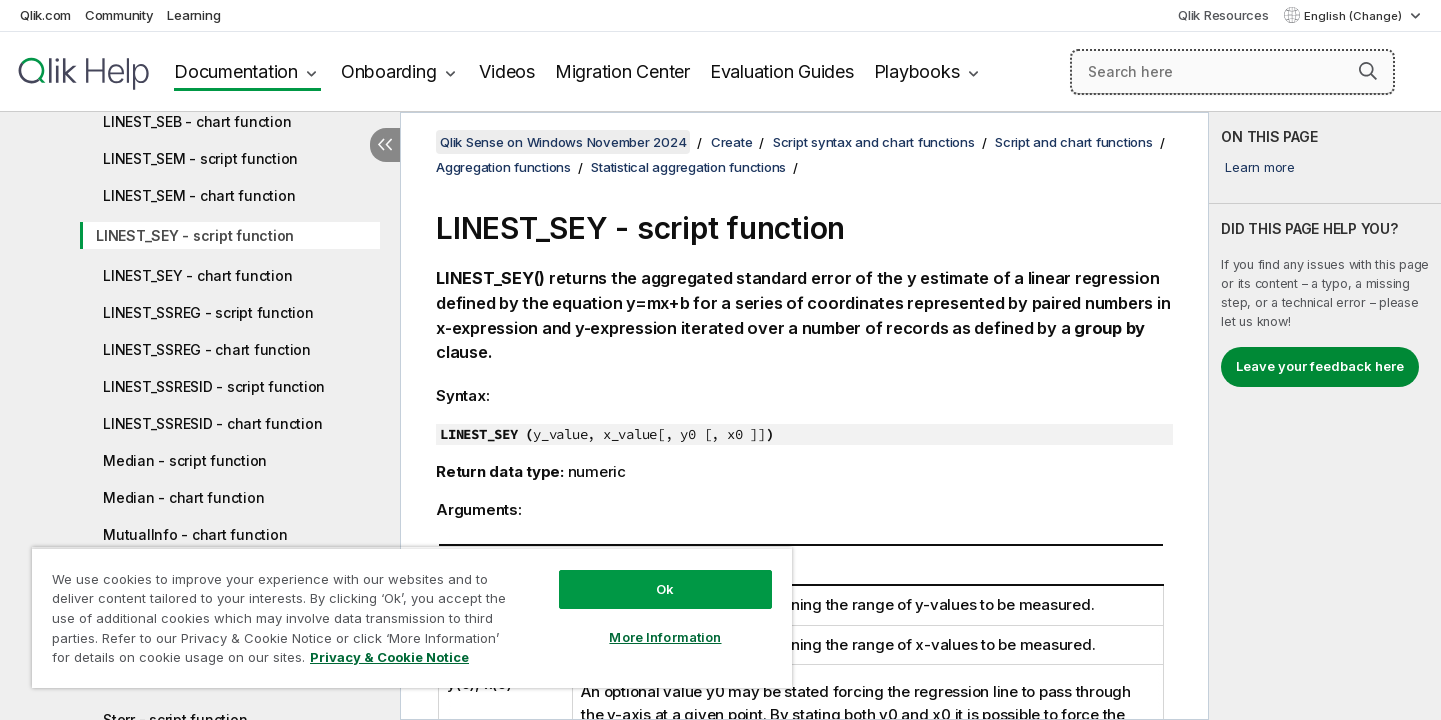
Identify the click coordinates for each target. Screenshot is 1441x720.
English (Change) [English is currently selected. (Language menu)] (1354, 16)
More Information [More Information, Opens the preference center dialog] (665, 637)
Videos (507, 71)
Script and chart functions (1074, 142)
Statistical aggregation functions (688, 167)
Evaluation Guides (782, 71)
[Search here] (1232, 72)
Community (119, 15)
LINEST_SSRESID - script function (214, 386)
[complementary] (1325, 416)
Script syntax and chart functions (874, 142)
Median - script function (185, 460)
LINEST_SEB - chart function (197, 121)
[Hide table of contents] (385, 145)
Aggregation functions (503, 167)
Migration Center (622, 71)
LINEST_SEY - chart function (197, 275)
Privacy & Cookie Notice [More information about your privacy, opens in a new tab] (389, 657)
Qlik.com (45, 15)
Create (732, 142)
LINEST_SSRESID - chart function (212, 423)
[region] (412, 617)
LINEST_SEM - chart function (199, 195)
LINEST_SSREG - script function (208, 312)
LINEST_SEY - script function (195, 235)
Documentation (236, 71)
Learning (193, 15)
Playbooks (917, 71)
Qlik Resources (1223, 15)
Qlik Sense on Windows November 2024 (563, 142)
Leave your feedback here (1320, 366)
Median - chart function (183, 497)
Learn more (1260, 167)
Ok (665, 589)
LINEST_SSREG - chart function (207, 349)
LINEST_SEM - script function (200, 158)
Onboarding (389, 71)
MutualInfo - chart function (195, 534)
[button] (1368, 71)
